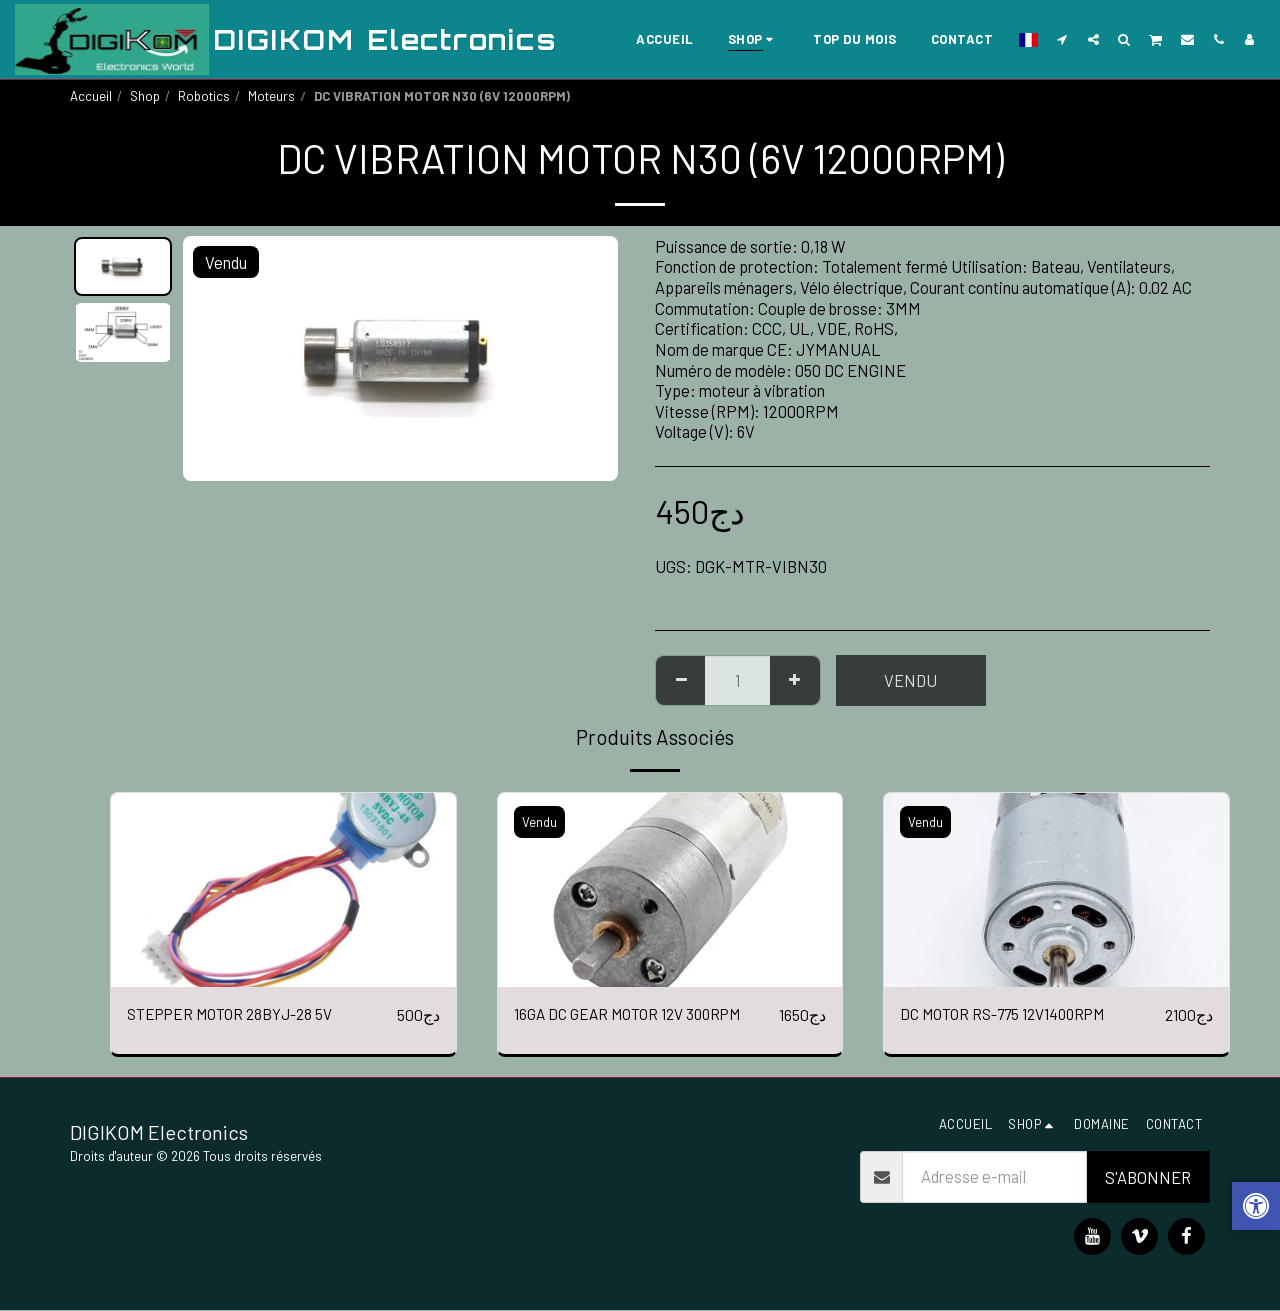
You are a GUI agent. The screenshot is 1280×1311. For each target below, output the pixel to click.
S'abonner (1148, 1178)
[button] (1062, 39)
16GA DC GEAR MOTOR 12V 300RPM (637, 1015)
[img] (283, 890)
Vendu (910, 680)
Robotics (204, 96)
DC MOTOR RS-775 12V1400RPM (1011, 1015)
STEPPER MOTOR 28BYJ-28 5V (237, 1015)
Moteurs (271, 96)
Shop (145, 96)
